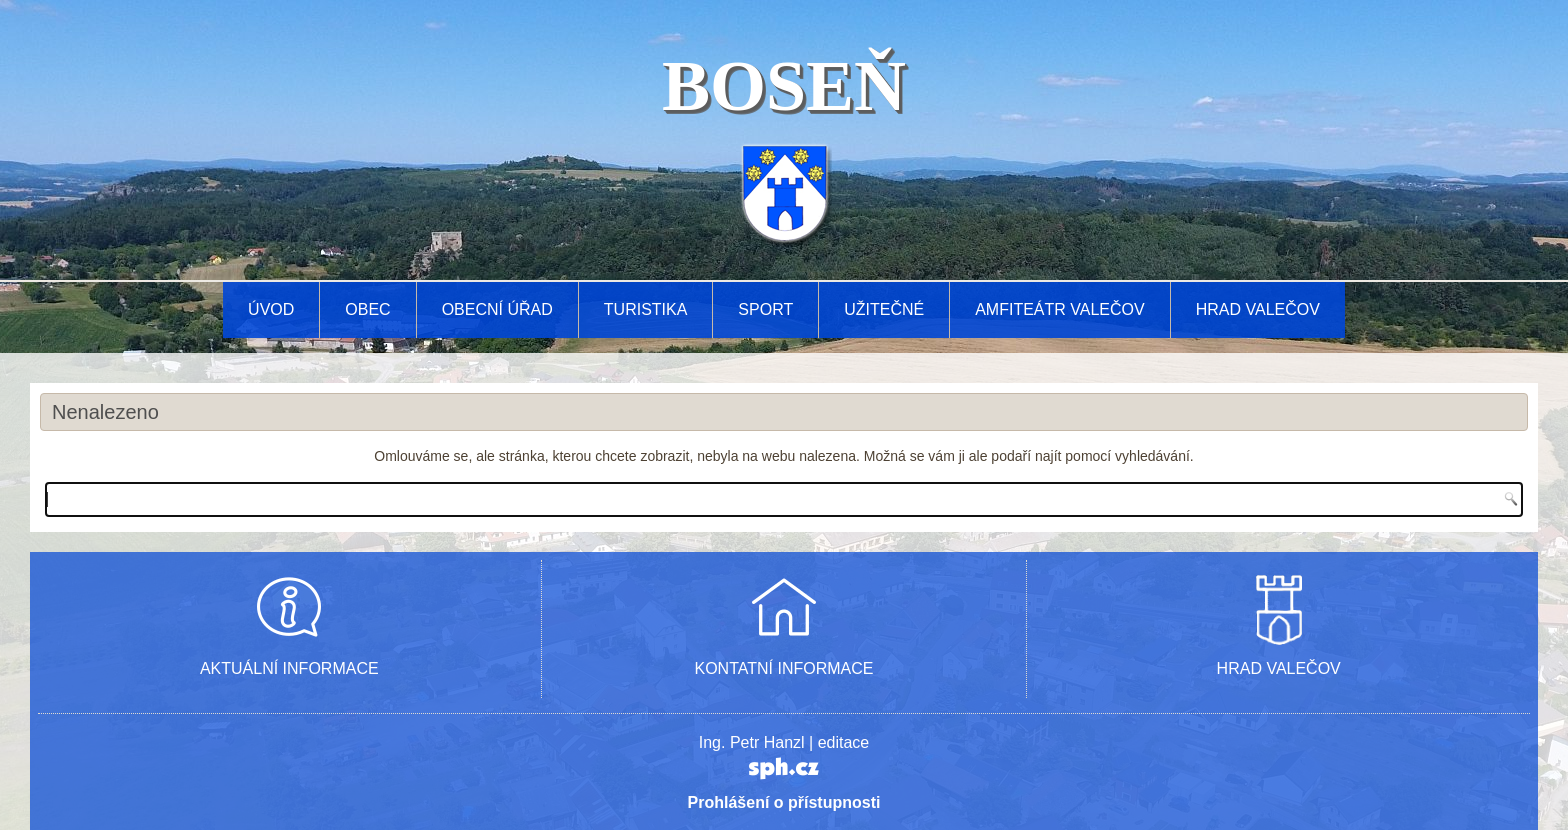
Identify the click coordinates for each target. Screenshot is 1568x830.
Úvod (271, 309)
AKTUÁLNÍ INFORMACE (289, 668)
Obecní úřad (497, 309)
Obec (367, 309)
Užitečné (884, 309)
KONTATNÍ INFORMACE (784, 668)
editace (844, 742)
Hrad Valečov (1258, 309)
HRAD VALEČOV (1279, 668)
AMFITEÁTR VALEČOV (1060, 309)
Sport (765, 309)
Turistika (646, 309)
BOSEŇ (784, 86)
